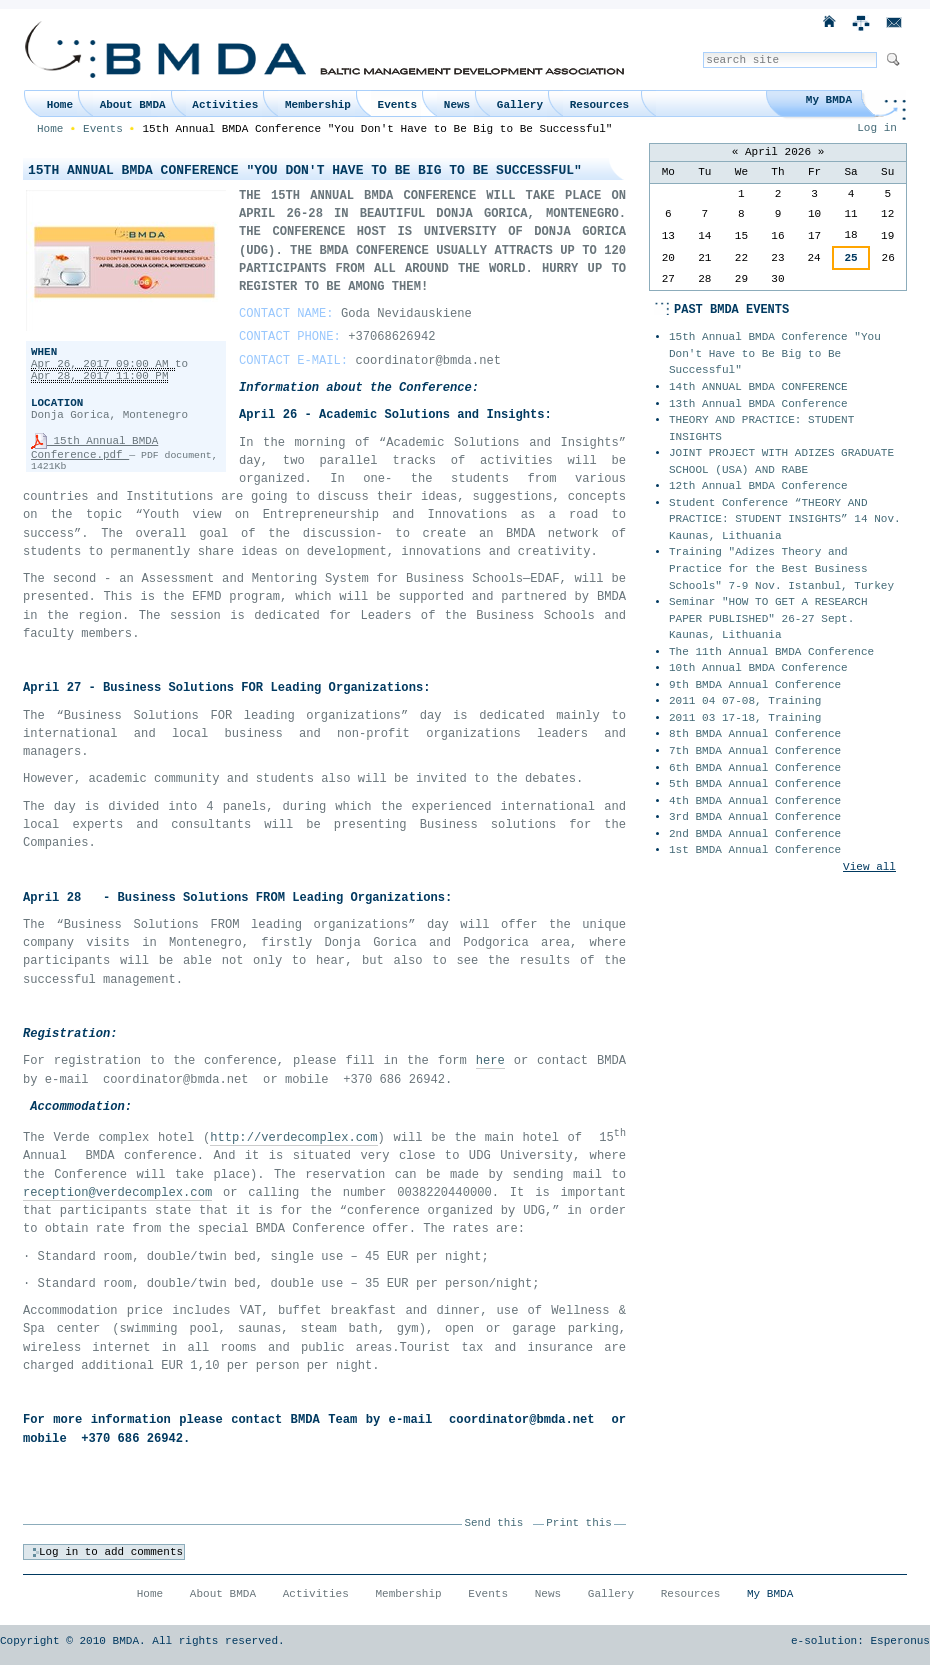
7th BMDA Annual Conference (755, 751)
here (490, 1061)
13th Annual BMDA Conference (758, 404)
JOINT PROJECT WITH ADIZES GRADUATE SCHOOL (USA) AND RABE (781, 461)
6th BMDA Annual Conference (755, 768)
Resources (599, 105)
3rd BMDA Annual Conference (755, 817)
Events (398, 105)
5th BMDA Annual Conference (755, 784)
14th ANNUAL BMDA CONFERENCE (758, 387)
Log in (877, 128)
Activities (225, 105)
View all (869, 867)
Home (60, 105)
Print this (578, 1523)
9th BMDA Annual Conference (755, 685)
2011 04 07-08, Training (745, 701)
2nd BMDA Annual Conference (755, 834)
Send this (494, 1523)
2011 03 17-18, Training (745, 718)
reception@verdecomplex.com (117, 1193)
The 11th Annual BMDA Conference (771, 652)
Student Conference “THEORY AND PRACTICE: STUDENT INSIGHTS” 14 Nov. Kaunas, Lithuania (785, 519)
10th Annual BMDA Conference (758, 668)
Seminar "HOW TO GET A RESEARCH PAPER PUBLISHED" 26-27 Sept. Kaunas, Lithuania (768, 618)
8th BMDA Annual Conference (755, 734)
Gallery (520, 105)
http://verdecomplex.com (293, 1138)
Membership (318, 105)
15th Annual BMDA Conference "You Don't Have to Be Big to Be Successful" (775, 353)
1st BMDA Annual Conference (755, 850)
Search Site (702, 51)
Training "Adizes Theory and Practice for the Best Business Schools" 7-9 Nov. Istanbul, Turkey (781, 568)
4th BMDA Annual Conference (755, 801)
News (457, 105)
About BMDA (133, 105)
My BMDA (829, 100)
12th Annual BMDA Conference (758, 486)
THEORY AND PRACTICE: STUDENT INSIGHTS (761, 428)
